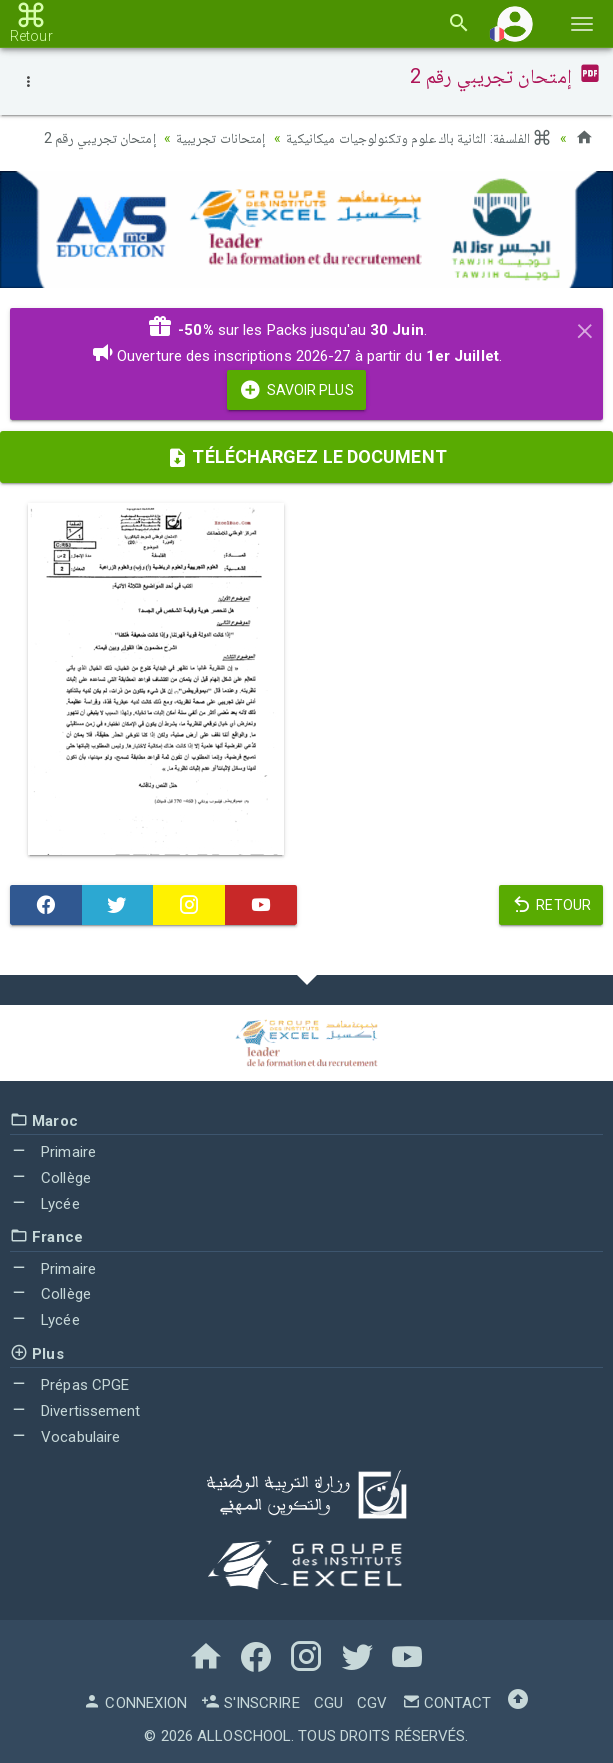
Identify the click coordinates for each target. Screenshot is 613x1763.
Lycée (45, 1204)
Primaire (53, 1152)
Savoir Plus (296, 390)
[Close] (585, 328)
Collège (50, 1178)
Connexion (135, 1703)
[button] (515, 23)
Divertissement (75, 1411)
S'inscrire (250, 1703)
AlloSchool (244, 1736)
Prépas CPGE (69, 1385)
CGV (372, 1703)
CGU (328, 1703)
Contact (447, 1703)
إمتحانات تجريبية (221, 138)
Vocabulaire (65, 1437)
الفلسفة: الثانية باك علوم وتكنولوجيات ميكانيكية (419, 138)
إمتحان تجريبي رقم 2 (100, 138)
